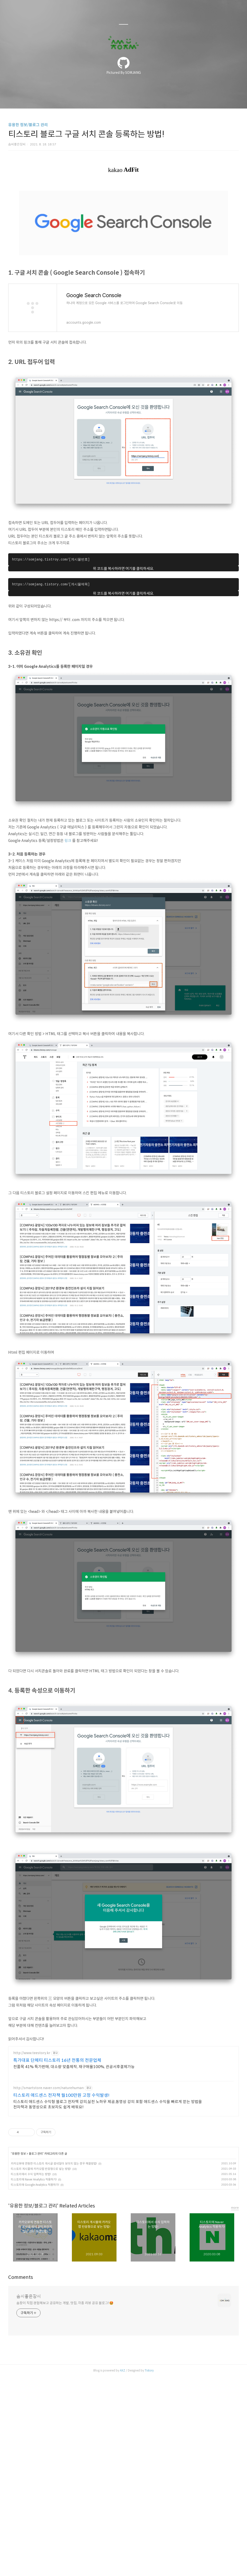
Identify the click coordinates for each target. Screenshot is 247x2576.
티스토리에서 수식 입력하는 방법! (31, 2188)
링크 (67, 840)
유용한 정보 (19, 2168)
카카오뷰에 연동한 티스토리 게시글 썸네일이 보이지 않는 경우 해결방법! (54, 2178)
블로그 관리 (36, 2168)
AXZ (122, 2502)
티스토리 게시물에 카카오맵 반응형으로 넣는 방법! (41, 2183)
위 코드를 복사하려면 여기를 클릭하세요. (123, 568)
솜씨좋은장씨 (28, 2428)
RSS (131, 98)
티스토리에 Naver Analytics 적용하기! (34, 2193)
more (235, 2339)
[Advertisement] (123, 2088)
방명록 (115, 98)
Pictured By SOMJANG (123, 72)
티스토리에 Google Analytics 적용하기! (35, 2199)
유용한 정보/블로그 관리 (28, 124)
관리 (148, 98)
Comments (20, 2409)
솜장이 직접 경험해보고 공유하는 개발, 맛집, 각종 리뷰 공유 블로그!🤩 (64, 2435)
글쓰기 (98, 98)
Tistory (149, 2502)
